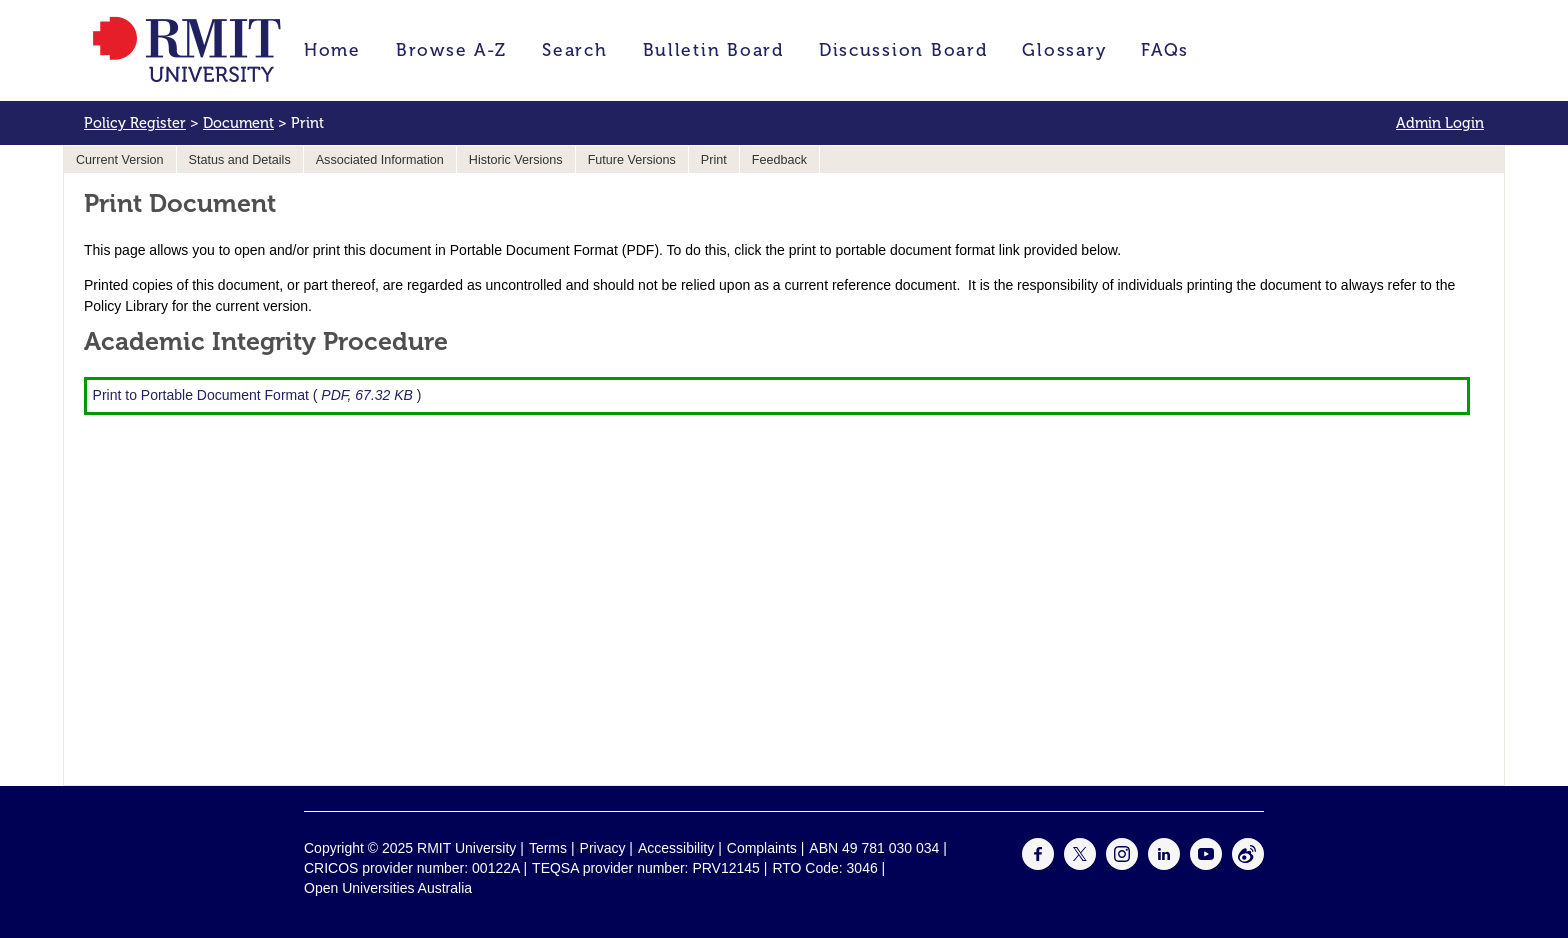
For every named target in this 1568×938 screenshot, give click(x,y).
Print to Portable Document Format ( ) (257, 395)
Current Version (120, 160)
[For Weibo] (1248, 865)
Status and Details (240, 160)
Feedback (779, 160)
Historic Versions (516, 160)
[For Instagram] (1122, 865)
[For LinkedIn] (1164, 865)
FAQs (1165, 50)
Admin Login (1440, 123)
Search (574, 50)
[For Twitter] (1080, 865)
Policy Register (135, 123)
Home (332, 50)
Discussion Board (903, 50)
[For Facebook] (1038, 865)
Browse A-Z (451, 50)
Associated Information (380, 160)
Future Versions (632, 160)
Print (714, 160)
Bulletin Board (713, 50)
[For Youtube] (1206, 865)
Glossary (1064, 50)
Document (238, 123)
